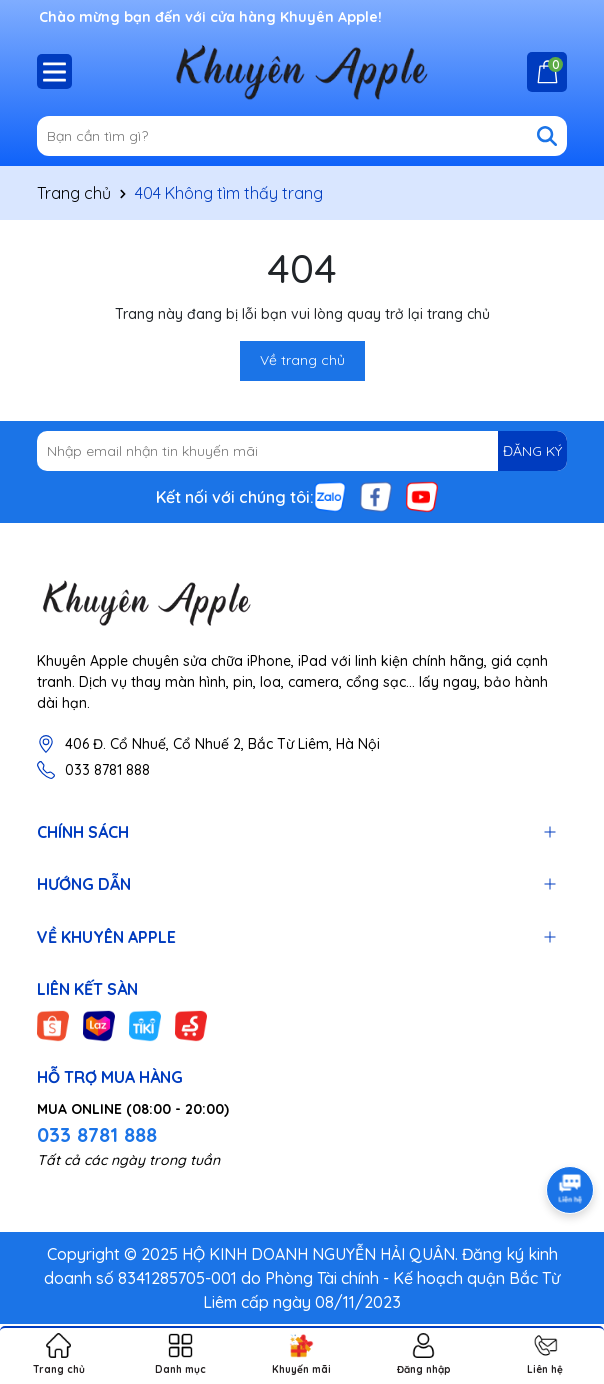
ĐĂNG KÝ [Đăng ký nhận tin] (532, 451)
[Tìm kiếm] (547, 136)
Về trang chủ (302, 360)
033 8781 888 (107, 770)
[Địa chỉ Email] (302, 451)
